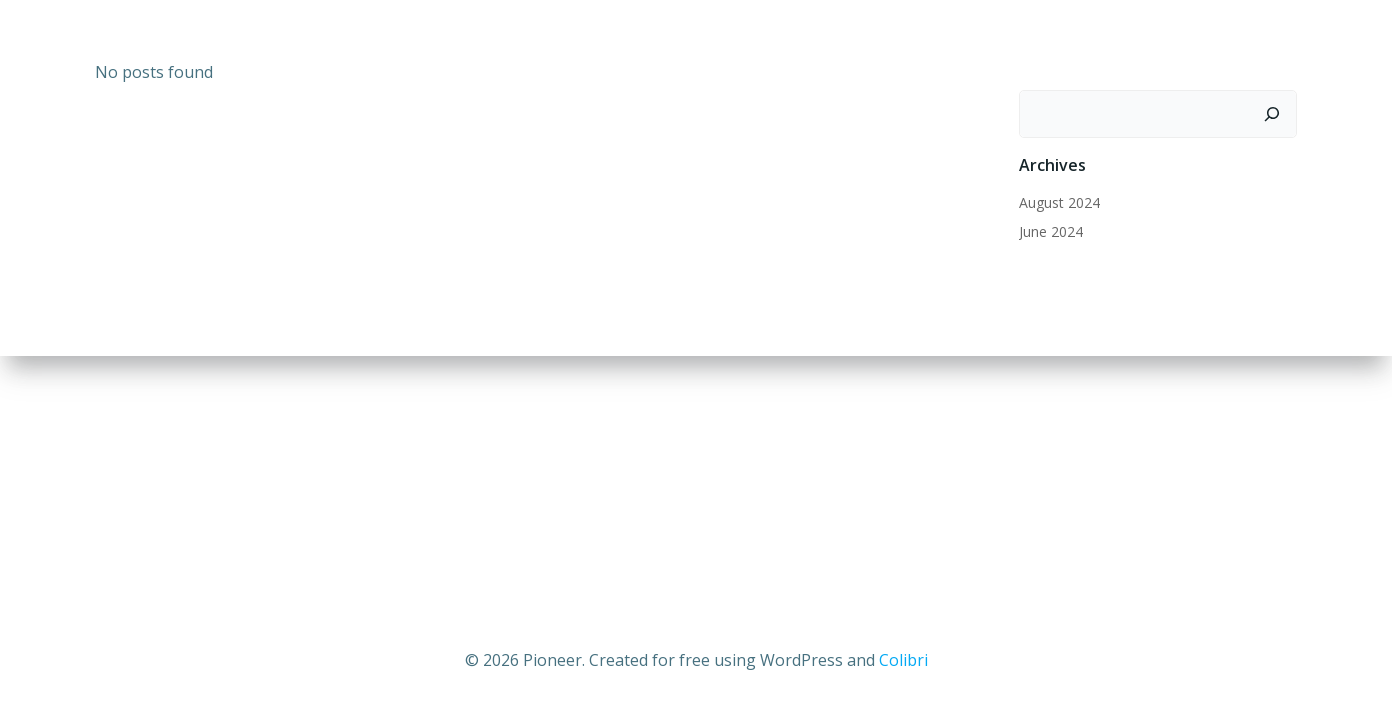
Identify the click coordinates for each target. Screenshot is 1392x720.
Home (991, 45)
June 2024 (1051, 231)
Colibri (903, 660)
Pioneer (1262, 45)
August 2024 (1059, 202)
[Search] (1272, 114)
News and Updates (1122, 45)
